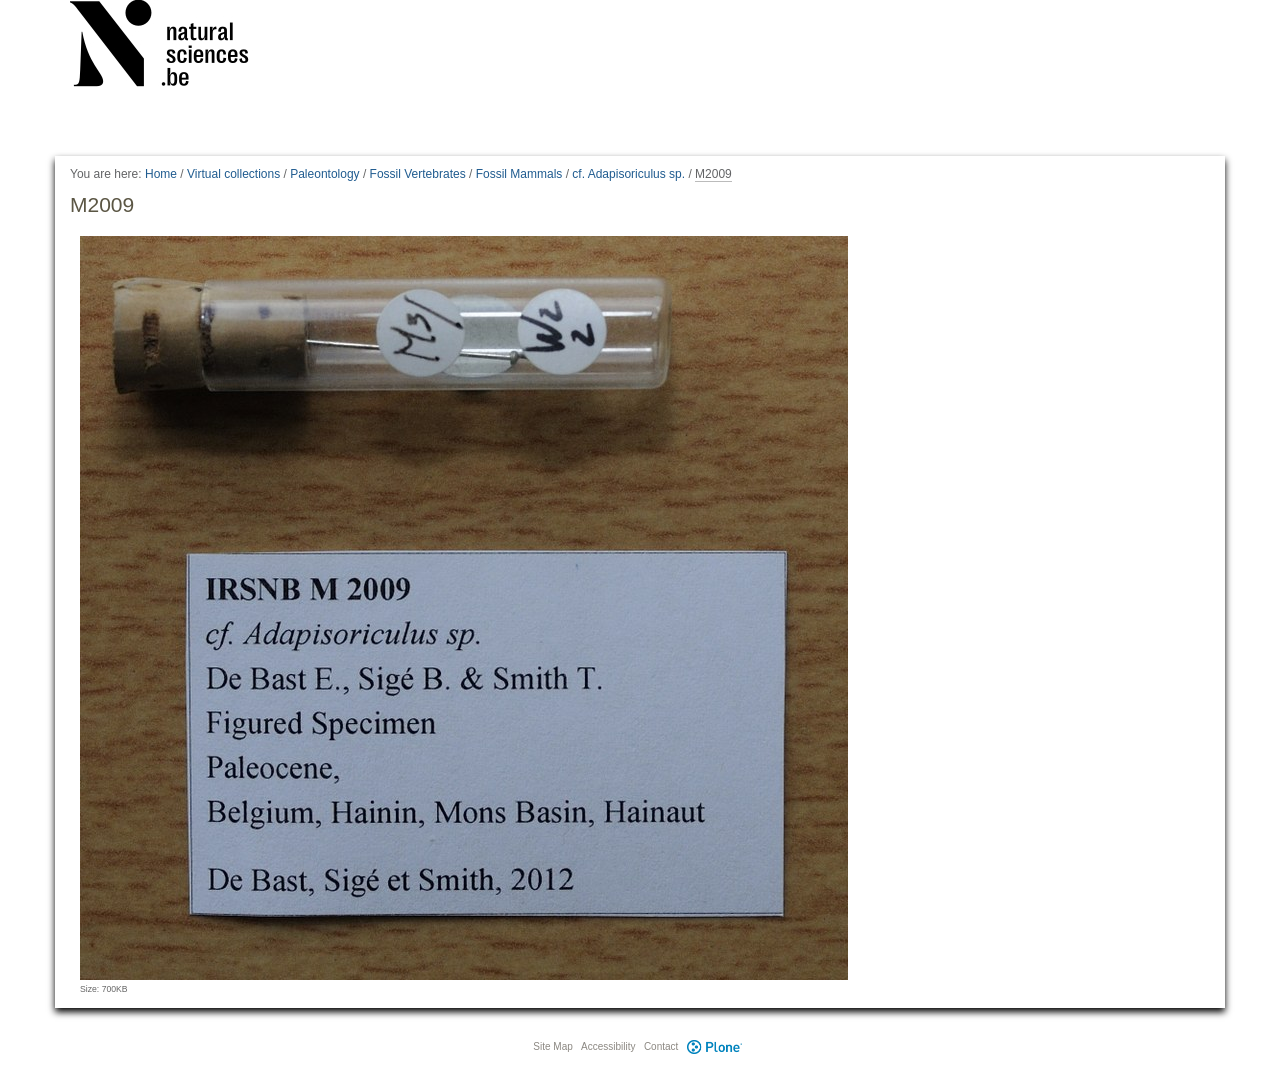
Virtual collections (233, 174)
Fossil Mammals (519, 174)
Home (161, 174)
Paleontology (324, 174)
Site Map (552, 1046)
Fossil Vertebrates (418, 174)
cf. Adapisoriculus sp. (628, 174)
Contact (661, 1046)
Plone (714, 1046)
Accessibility (608, 1046)
